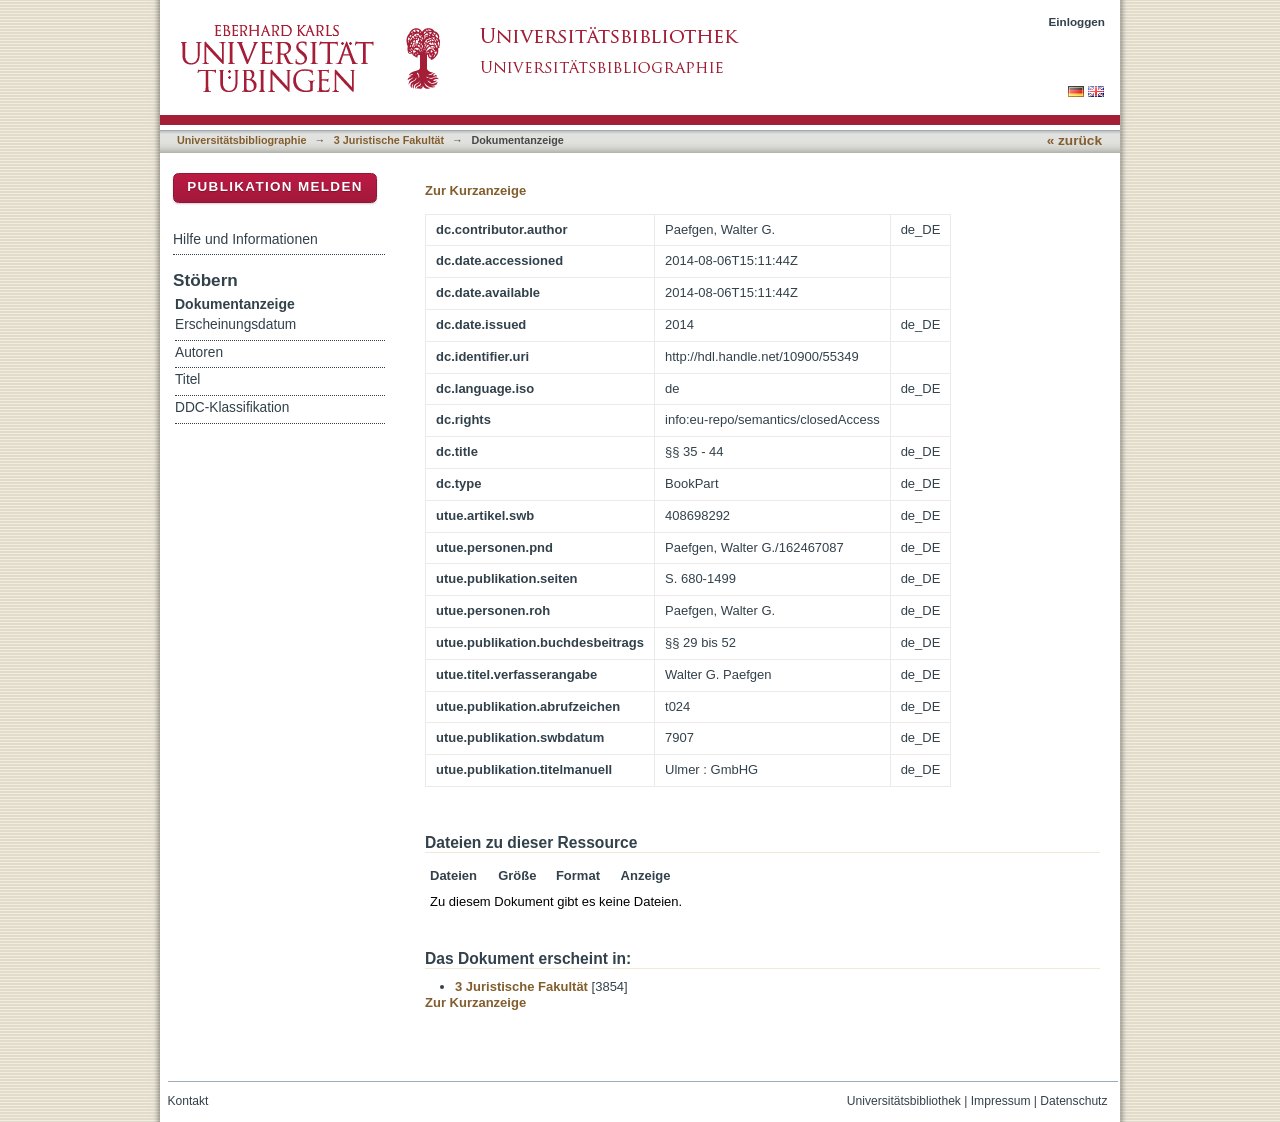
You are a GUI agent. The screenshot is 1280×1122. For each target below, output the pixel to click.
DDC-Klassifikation (232, 407)
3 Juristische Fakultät (389, 140)
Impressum (1001, 1101)
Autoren (199, 352)
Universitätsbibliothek (904, 1101)
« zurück (1074, 140)
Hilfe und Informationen (245, 239)
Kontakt (188, 1101)
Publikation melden (275, 186)
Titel (187, 379)
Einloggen (1077, 21)
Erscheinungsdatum (235, 324)
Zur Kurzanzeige (475, 190)
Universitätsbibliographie (241, 140)
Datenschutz (1073, 1101)
